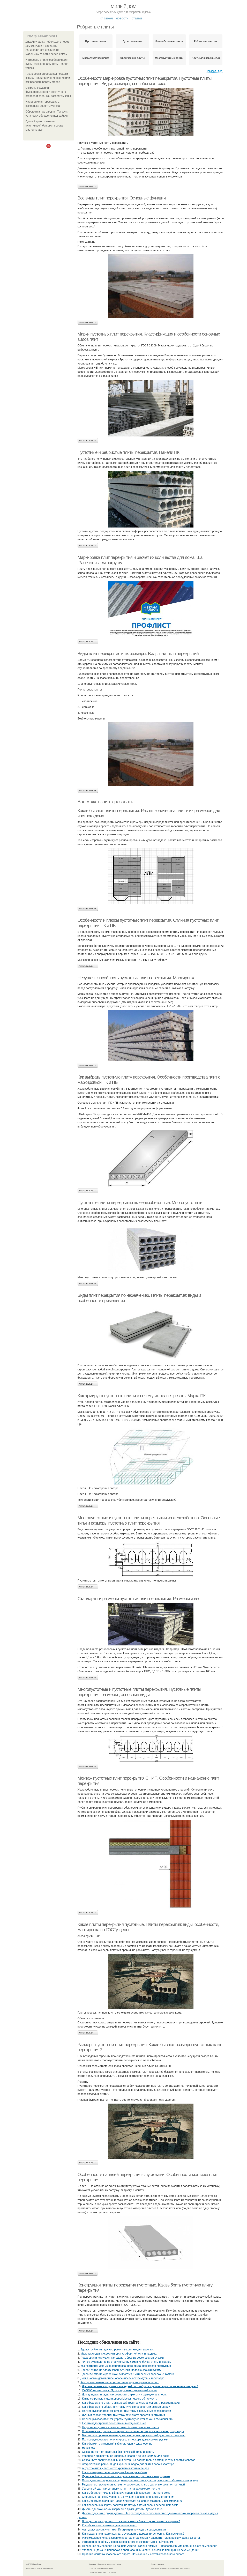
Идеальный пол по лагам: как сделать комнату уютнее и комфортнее (126, 2476)
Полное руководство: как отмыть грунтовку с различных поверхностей (126, 2410)
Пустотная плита (132, 41)
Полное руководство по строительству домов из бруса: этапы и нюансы (125, 2361)
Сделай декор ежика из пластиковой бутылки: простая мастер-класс (45, 125)
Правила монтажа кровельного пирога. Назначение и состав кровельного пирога (133, 2554)
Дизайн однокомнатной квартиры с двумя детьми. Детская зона (122, 2509)
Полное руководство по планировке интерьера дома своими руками (125, 2439)
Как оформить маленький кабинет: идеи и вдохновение (117, 2443)
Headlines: (88, 2447)
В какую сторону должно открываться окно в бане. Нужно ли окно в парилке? (131, 2521)
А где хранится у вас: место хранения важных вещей (115, 2468)
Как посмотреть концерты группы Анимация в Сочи (114, 2472)
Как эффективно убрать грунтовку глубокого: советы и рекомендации (126, 2406)
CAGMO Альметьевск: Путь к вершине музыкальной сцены (119, 2390)
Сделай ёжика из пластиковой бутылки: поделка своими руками (120, 2370)
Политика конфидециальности (101, 2568)
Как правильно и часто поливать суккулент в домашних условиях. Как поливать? (133, 2533)
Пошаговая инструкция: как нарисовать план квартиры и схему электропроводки (133, 2431)
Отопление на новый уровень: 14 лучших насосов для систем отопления (128, 2496)
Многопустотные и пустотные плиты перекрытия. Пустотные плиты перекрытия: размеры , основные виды (139, 1692)
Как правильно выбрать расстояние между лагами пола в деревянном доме (130, 2505)
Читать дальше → (87, 186)
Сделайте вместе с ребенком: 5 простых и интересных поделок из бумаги (127, 2374)
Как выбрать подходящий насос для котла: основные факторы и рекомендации (132, 2500)
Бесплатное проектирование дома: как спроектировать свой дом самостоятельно (133, 2435)
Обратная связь (157, 2564)
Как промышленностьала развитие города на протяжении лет (119, 2382)
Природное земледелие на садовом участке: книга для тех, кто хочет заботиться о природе (140, 2480)
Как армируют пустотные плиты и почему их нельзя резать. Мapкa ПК (142, 1395)
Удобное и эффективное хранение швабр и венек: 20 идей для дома (125, 2455)
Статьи (137, 18)
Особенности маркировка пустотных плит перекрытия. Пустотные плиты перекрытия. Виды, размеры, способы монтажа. (145, 81)
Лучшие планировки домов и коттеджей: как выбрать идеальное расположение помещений (140, 2386)
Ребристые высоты (205, 41)
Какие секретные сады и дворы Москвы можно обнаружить (119, 2398)
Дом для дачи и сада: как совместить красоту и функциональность (124, 2394)
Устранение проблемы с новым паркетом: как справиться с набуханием (127, 2541)
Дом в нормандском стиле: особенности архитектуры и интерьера (122, 2378)
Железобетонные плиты (169, 41)
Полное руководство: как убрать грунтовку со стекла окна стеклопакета (127, 2419)
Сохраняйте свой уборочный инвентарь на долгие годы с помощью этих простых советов (138, 2460)
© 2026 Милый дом (34, 2564)
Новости (122, 18)
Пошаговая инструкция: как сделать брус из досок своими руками (122, 2357)
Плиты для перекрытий (206, 58)
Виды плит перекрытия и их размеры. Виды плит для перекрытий (138, 653)
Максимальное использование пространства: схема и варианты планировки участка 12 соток (141, 2537)
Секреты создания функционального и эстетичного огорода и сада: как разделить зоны (48, 91)
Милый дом (123, 6)
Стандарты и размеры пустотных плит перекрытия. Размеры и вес (139, 1598)
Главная (106, 18)
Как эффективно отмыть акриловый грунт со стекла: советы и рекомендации (131, 2402)
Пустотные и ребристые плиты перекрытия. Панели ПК (128, 452)
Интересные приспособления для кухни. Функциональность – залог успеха (47, 63)
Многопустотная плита (95, 58)
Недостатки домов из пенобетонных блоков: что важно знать (120, 2427)
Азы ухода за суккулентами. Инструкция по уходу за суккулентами (124, 2529)
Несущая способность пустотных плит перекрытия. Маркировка (137, 977)
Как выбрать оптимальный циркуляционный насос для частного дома (126, 2492)
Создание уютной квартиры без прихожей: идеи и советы (118, 2451)
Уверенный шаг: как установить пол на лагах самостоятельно (121, 2488)
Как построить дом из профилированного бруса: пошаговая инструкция (125, 2365)
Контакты (92, 2564)
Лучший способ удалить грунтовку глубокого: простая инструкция (123, 2415)
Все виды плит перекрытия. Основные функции (122, 198)
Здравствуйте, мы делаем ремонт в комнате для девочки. (117, 2349)
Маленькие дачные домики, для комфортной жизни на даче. (118, 2353)
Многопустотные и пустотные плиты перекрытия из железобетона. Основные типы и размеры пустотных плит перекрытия (149, 1520)
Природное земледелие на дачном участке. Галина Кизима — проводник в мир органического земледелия (149, 2545)
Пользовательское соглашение (110, 2564)
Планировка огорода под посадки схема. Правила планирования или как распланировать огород (48, 77)
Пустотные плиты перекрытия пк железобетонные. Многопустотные (140, 1202)
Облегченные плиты (132, 58)
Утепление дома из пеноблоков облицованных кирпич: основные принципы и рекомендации (140, 2550)
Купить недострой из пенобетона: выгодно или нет (114, 2423)
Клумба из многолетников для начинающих (109, 2525)
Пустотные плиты (95, 41)
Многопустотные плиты (169, 58)
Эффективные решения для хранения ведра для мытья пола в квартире (128, 2464)
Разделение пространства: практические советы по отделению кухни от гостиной (133, 2484)
